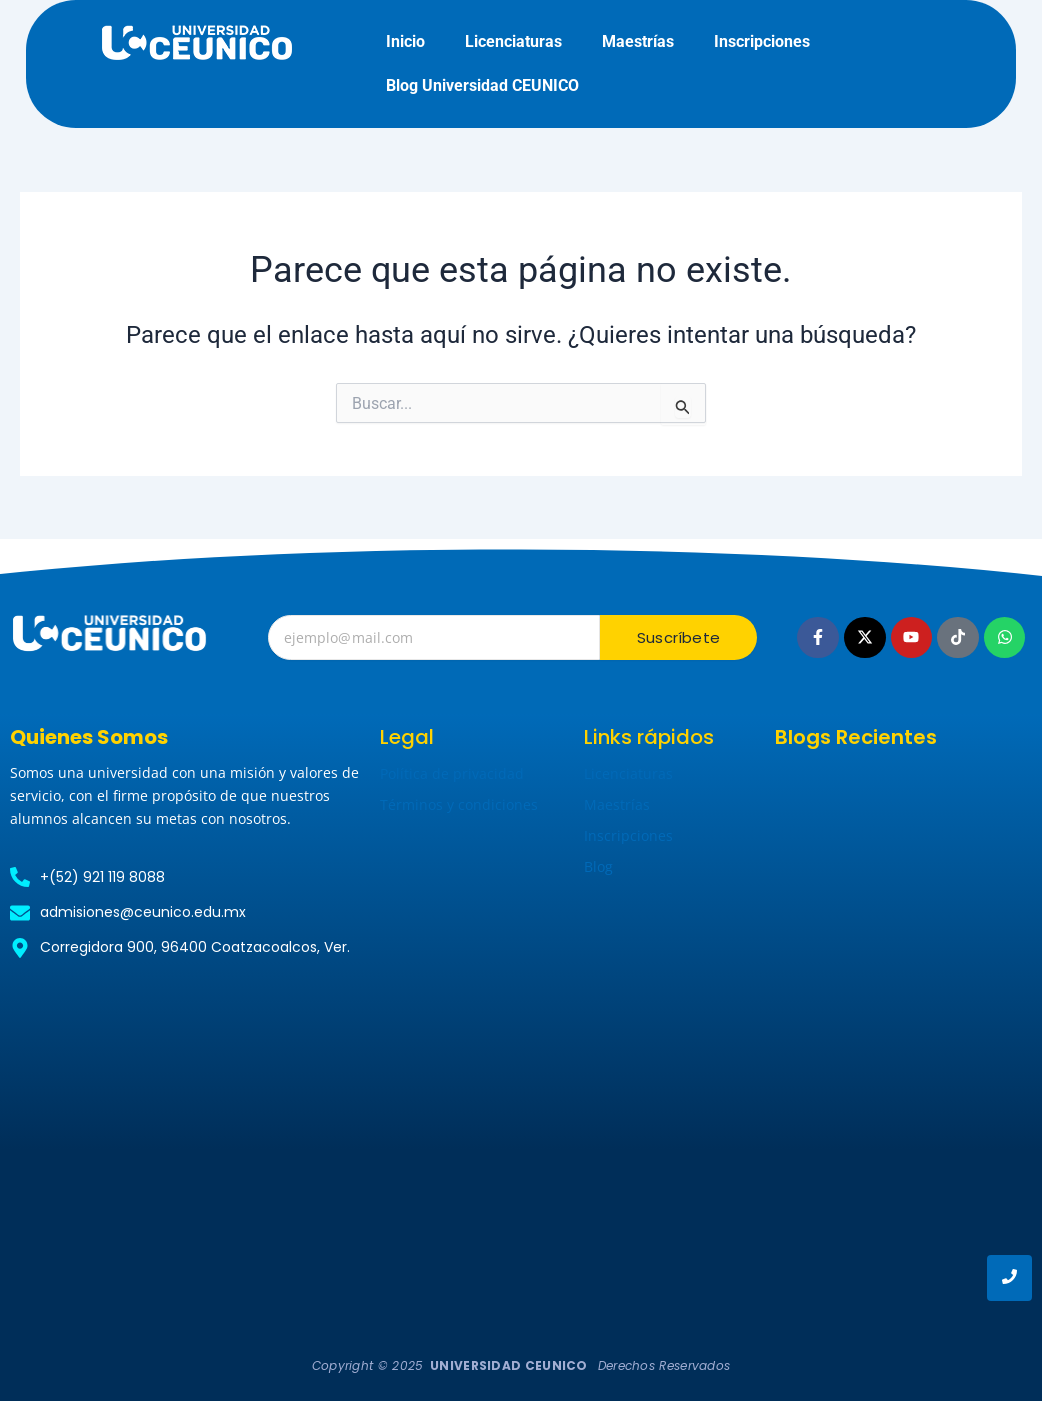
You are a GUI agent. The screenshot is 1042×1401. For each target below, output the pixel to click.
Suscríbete (678, 637)
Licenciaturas (513, 41)
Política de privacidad (452, 773)
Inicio (405, 41)
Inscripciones (762, 41)
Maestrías (638, 41)
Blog (598, 866)
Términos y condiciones (459, 804)
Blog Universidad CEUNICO (482, 85)
